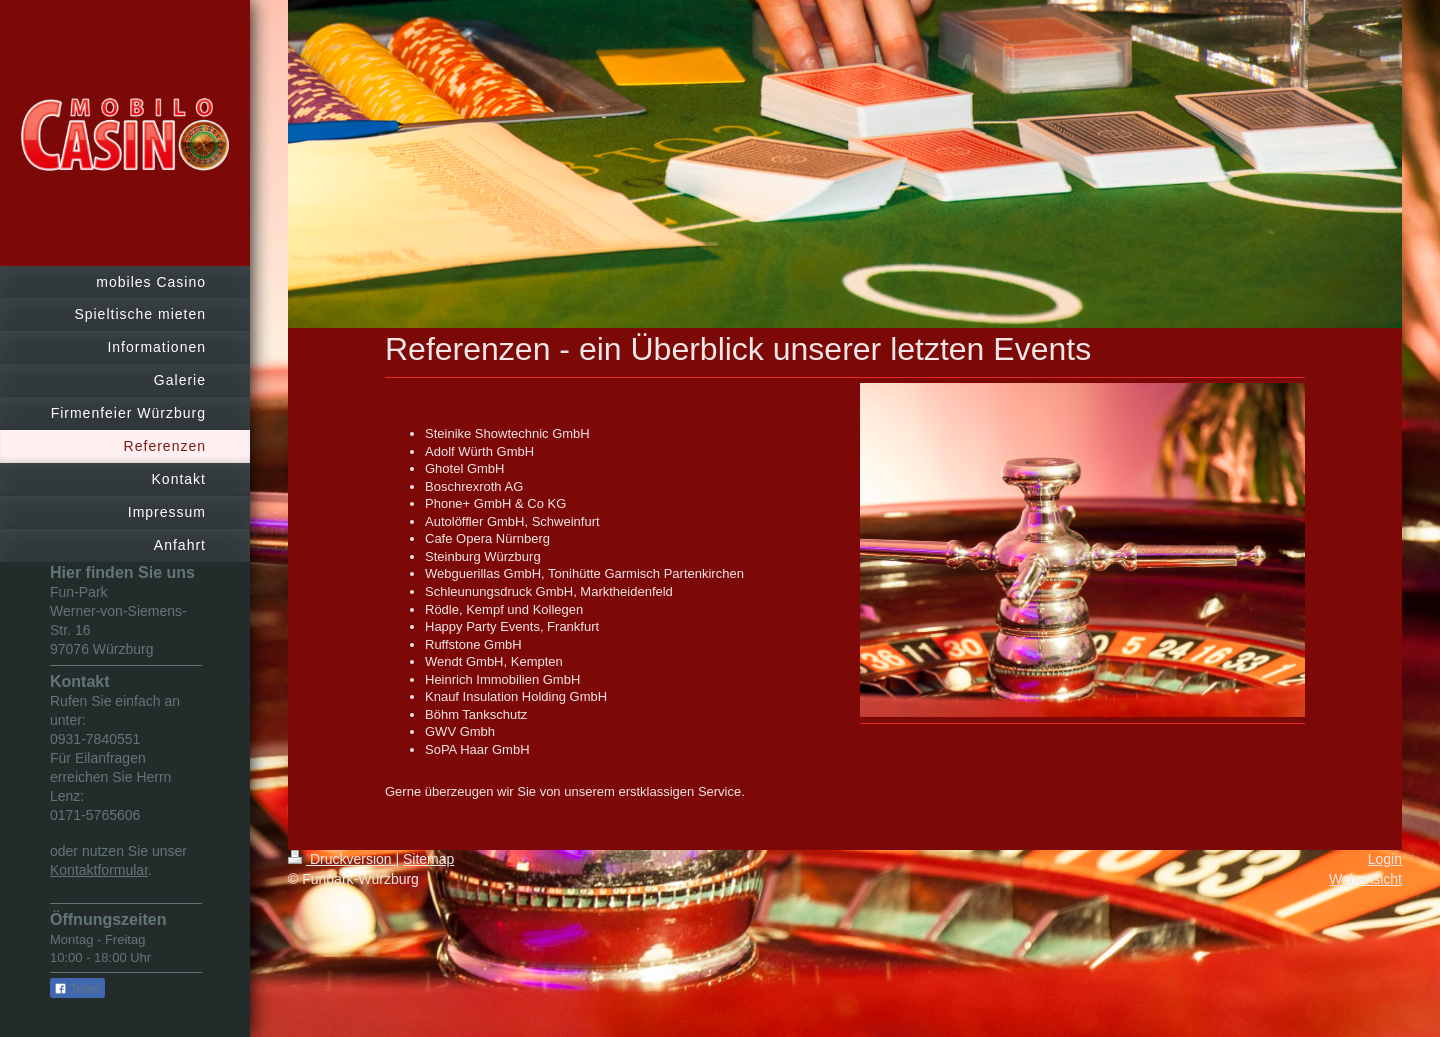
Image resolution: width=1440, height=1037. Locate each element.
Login (1385, 859)
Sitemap (428, 859)
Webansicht (1365, 879)
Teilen (77, 989)
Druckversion (341, 859)
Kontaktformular (99, 870)
